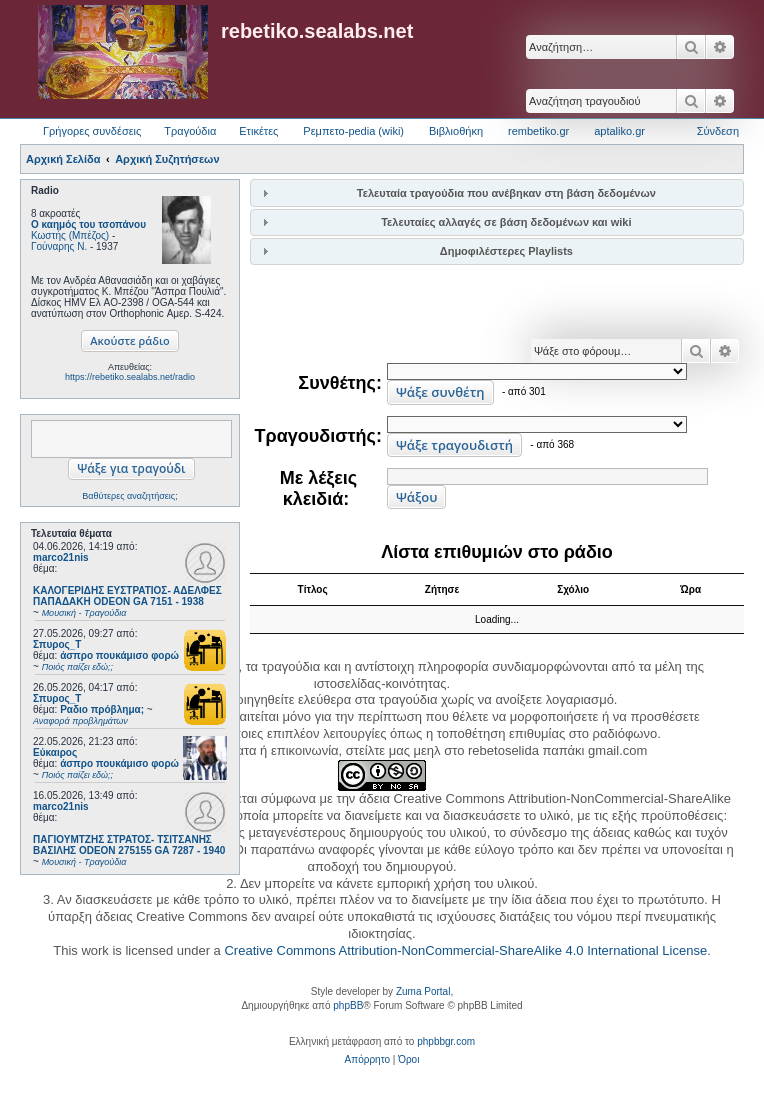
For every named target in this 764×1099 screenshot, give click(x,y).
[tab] (497, 192)
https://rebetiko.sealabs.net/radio (130, 377)
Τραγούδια (190, 131)
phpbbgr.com (446, 1041)
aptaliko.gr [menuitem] (619, 131)
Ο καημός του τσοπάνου (88, 224)
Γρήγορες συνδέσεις (92, 131)
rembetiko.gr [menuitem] (538, 131)
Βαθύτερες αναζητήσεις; (129, 496)
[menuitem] (367, 1060)
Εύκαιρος (55, 752)
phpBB (348, 1005)
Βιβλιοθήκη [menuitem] (456, 131)
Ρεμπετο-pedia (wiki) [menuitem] (353, 131)
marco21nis (61, 557)
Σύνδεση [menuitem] (718, 131)
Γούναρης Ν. (59, 246)
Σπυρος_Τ (57, 644)
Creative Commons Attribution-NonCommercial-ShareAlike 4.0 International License (465, 950)
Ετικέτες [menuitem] (258, 131)
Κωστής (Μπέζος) (70, 235)
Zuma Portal (423, 991)
